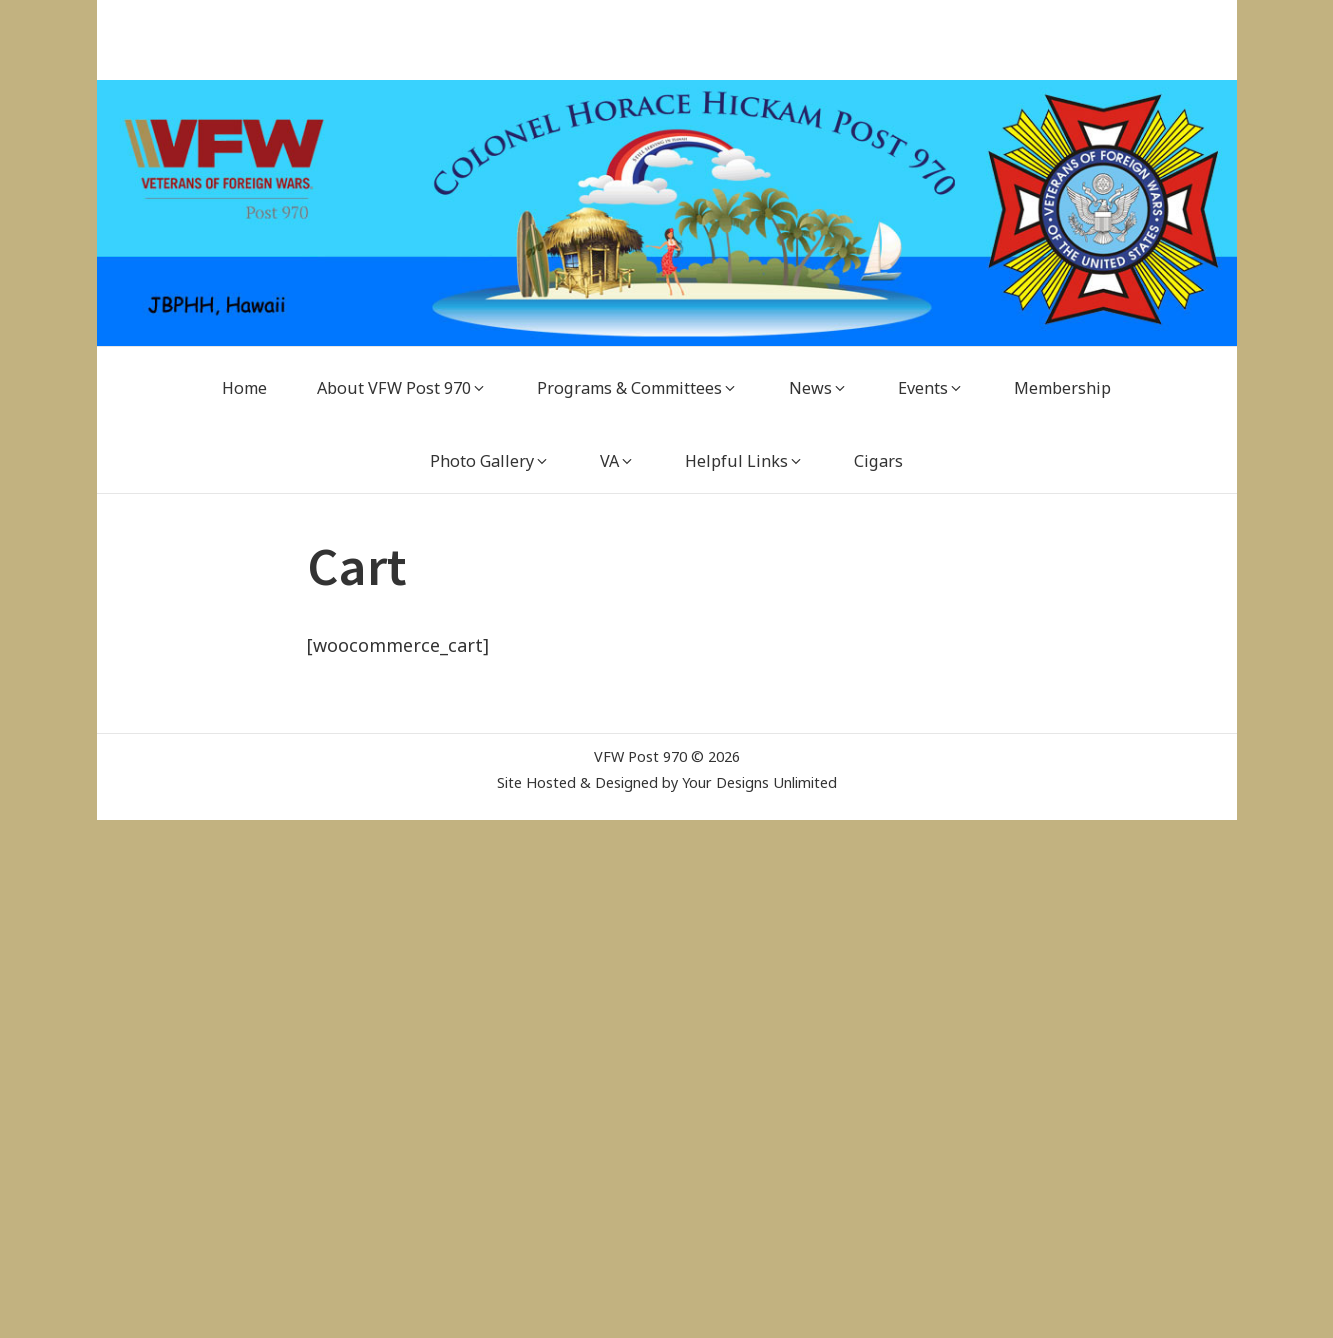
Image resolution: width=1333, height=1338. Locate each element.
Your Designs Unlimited (759, 782)
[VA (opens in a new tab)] (617, 461)
